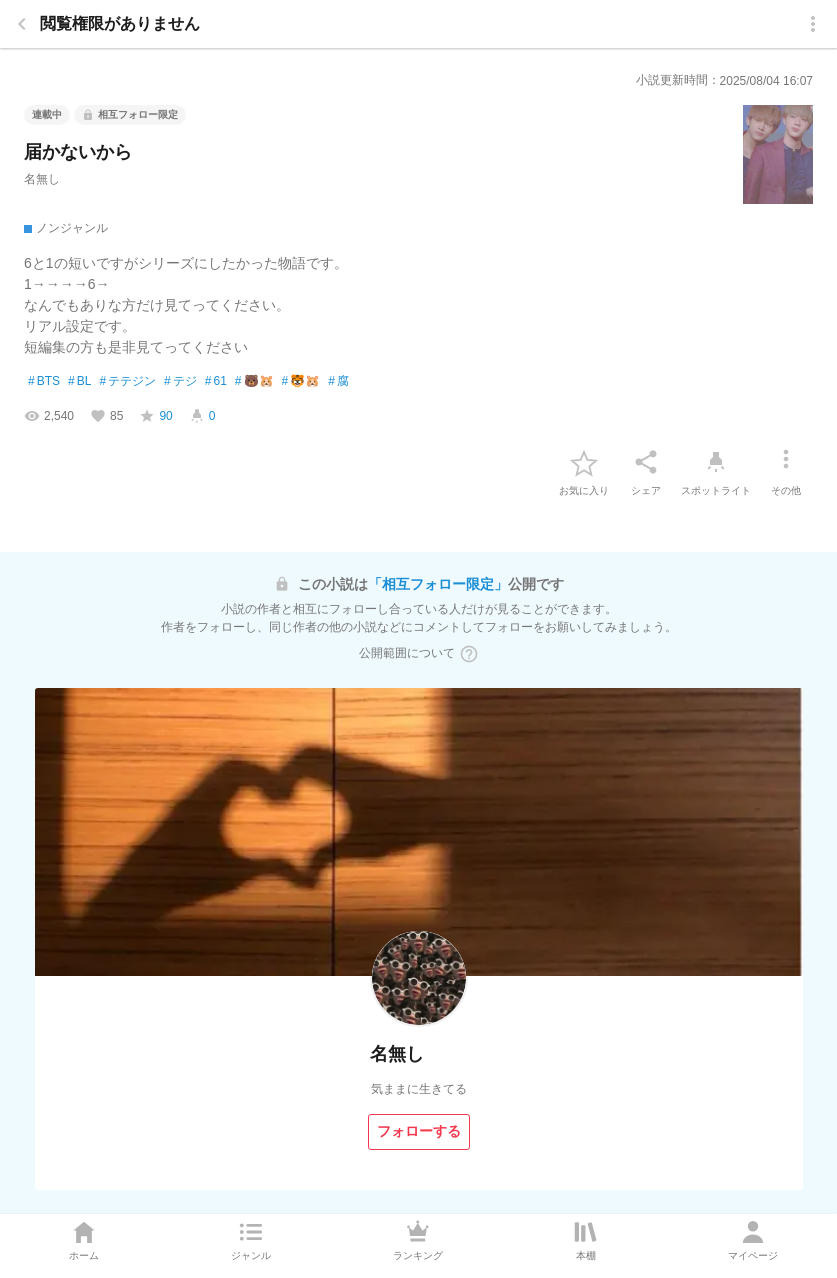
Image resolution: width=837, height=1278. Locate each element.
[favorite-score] (155, 416)
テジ (180, 382)
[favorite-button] (584, 462)
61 (216, 382)
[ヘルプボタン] (469, 654)
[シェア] (646, 462)
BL (79, 382)
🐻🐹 (254, 382)
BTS (44, 382)
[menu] (813, 24)
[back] (22, 24)
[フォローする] (419, 1132)
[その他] (786, 462)
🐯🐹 (301, 382)
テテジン (127, 382)
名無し (42, 179)
